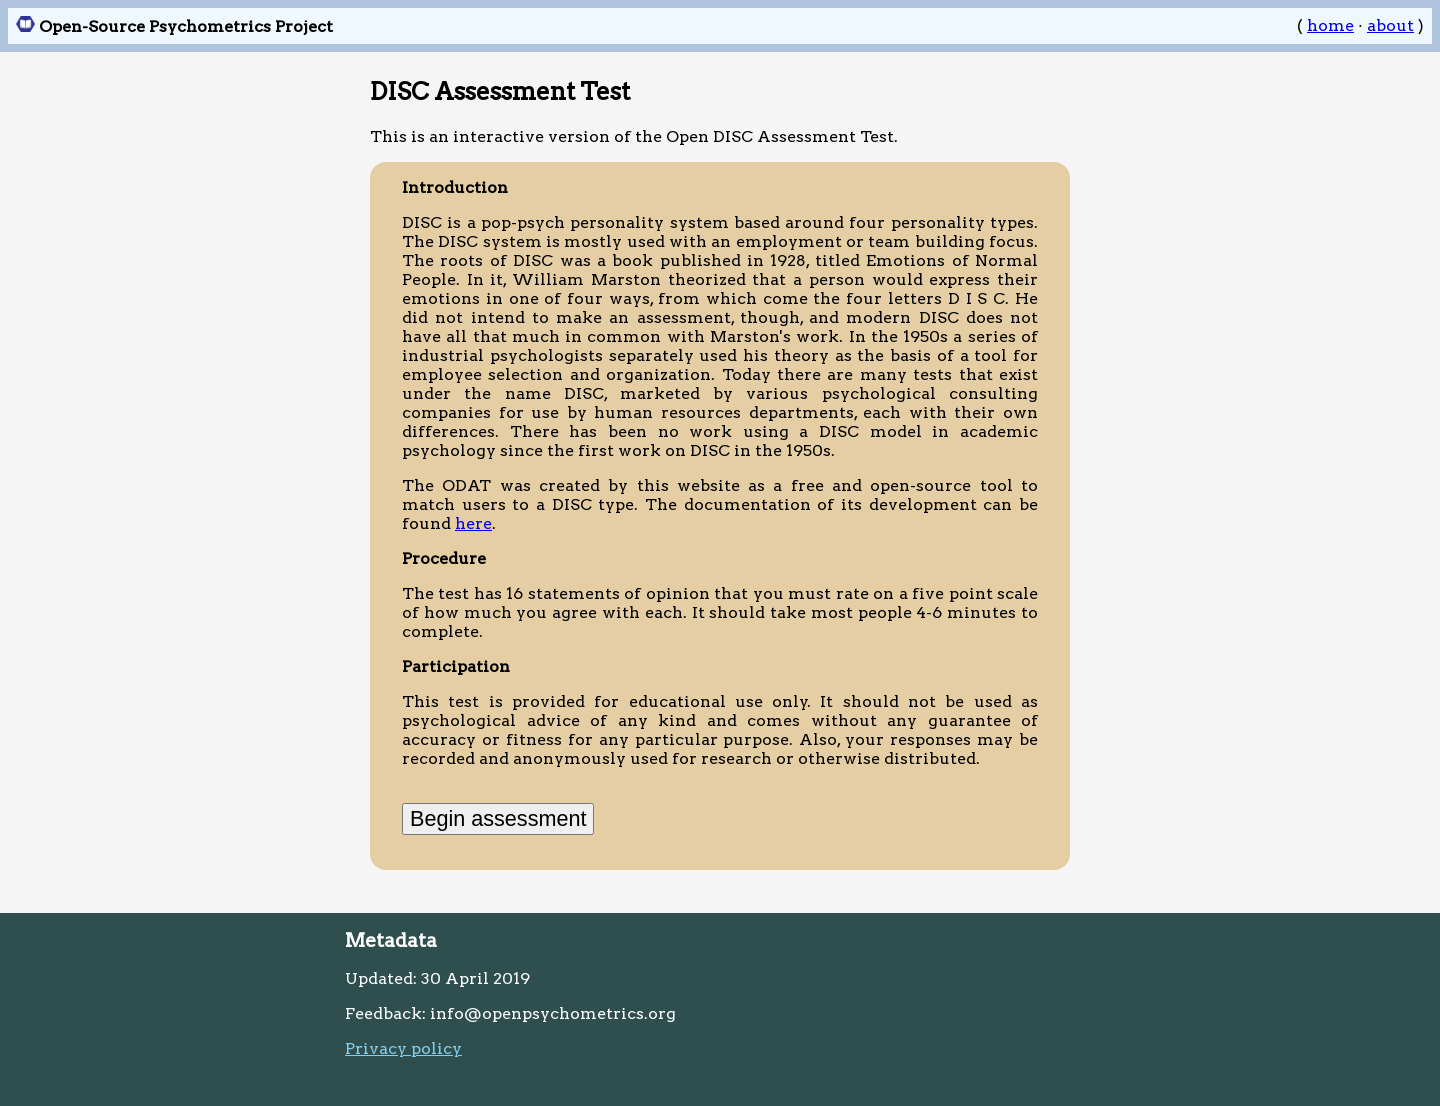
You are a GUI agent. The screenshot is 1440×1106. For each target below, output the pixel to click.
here (473, 523)
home (1330, 25)
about (1390, 25)
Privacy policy (403, 1048)
